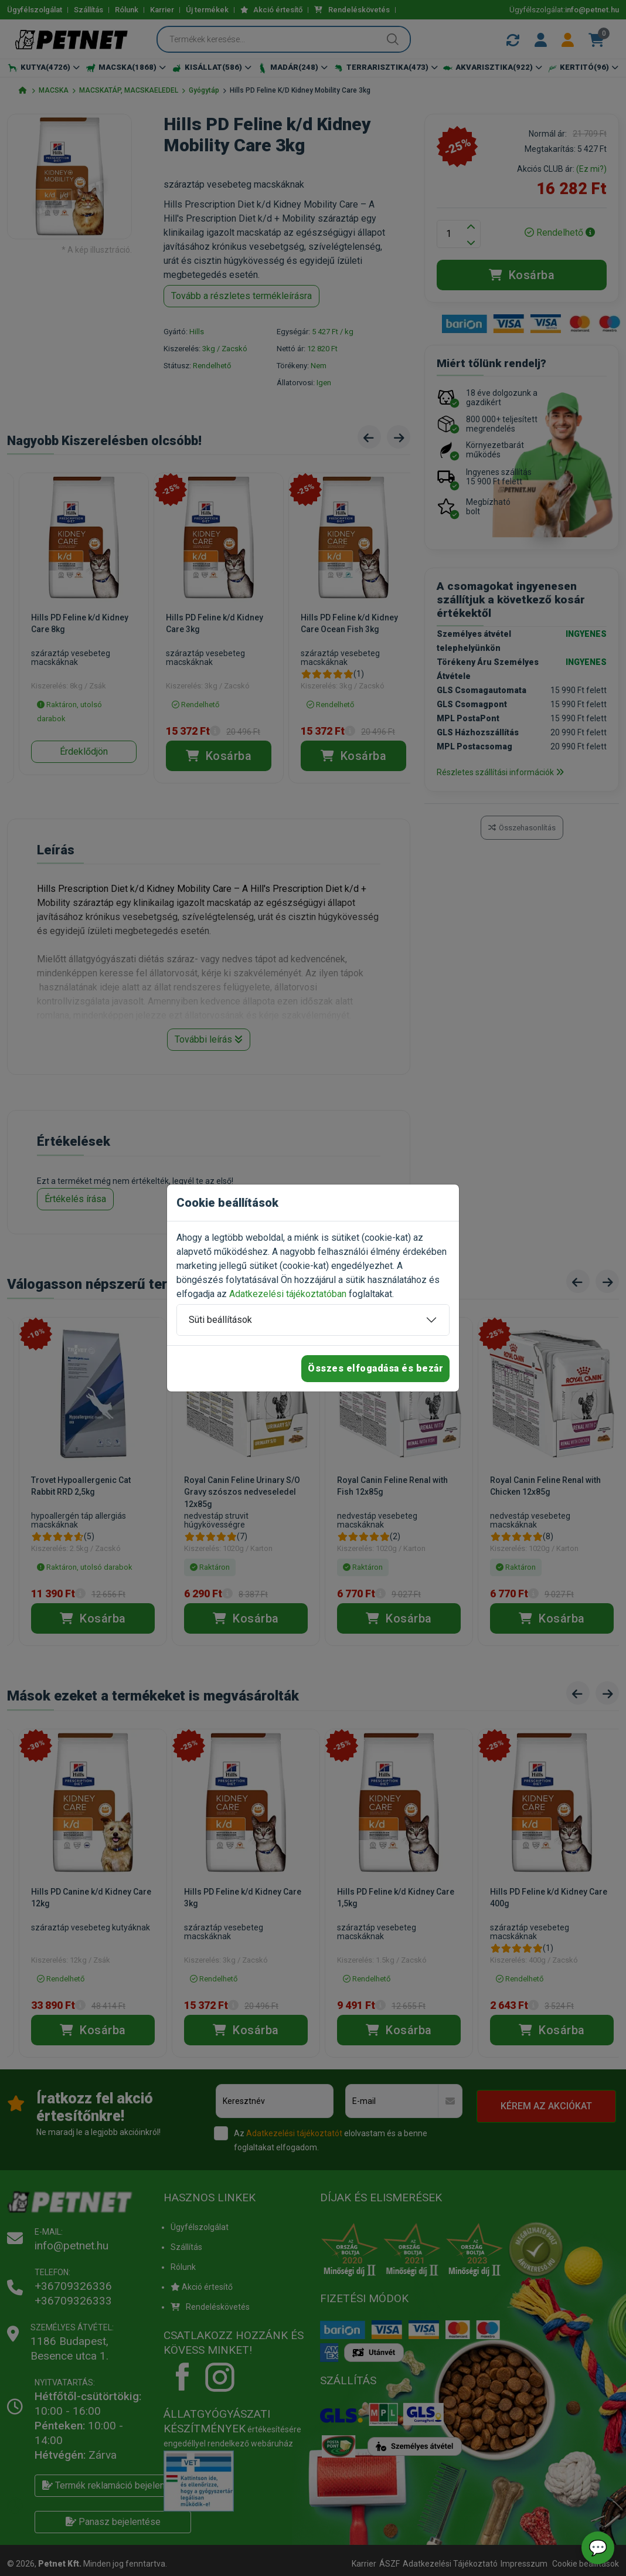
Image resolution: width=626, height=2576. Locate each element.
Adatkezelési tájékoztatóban (287, 1293)
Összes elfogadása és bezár (375, 1368)
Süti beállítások (220, 1319)
